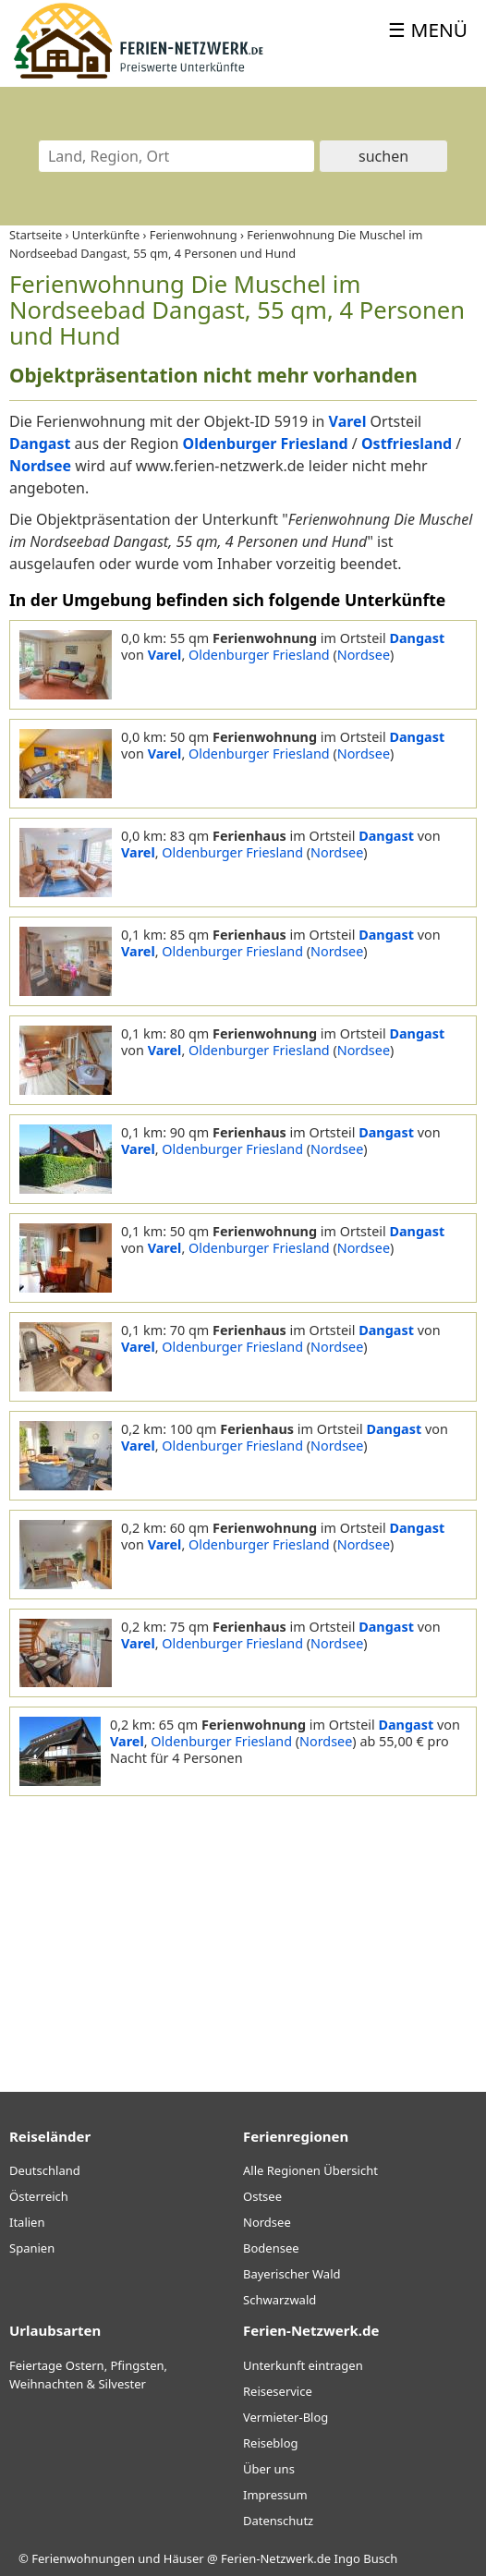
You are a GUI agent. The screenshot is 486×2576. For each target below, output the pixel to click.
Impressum (275, 2494)
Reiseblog (270, 2443)
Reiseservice (277, 2391)
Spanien (32, 2248)
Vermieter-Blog (285, 2417)
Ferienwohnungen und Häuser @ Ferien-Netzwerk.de (181, 2558)
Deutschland (44, 2170)
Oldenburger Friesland (259, 654)
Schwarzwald (279, 2299)
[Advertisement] (243, 1925)
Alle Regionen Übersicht (310, 2170)
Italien (26, 2222)
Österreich (38, 2196)
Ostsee (262, 2196)
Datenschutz (278, 2520)
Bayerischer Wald (291, 2274)
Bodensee (271, 2248)
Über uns (269, 2469)
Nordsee (363, 654)
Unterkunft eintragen (303, 2365)
